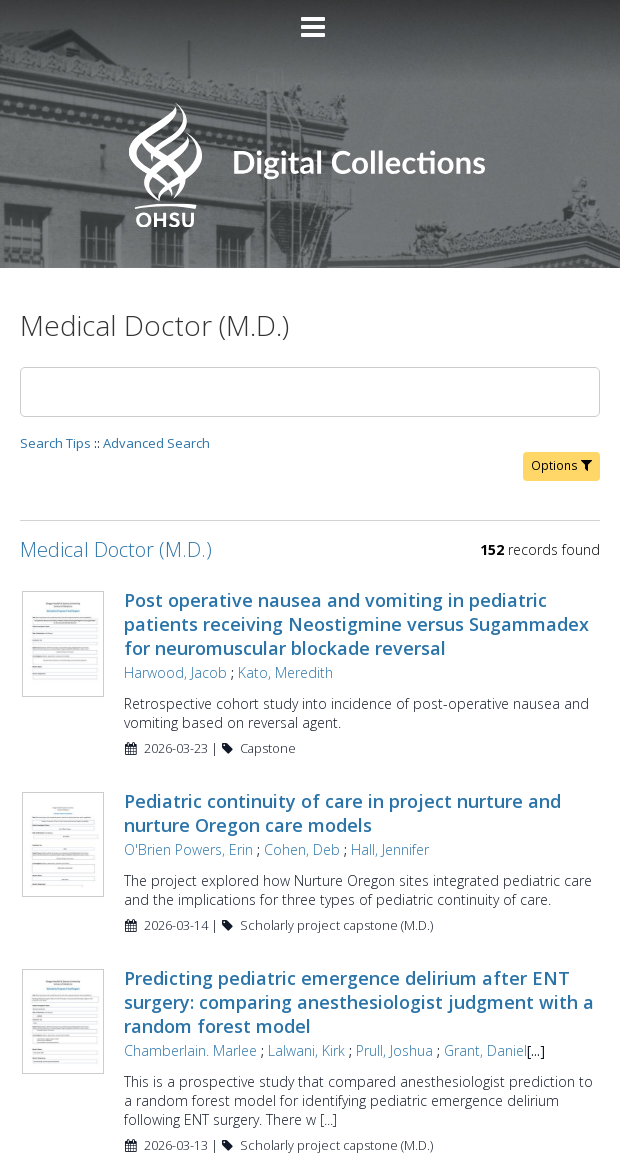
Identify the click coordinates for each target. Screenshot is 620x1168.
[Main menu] (310, 19)
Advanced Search (156, 443)
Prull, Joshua (394, 1050)
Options (561, 465)
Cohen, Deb (302, 849)
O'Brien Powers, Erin (188, 849)
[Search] (310, 392)
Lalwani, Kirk (306, 1050)
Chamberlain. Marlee (190, 1050)
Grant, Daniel (485, 1050)
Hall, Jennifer (390, 849)
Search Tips (55, 443)
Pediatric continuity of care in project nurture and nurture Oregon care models (342, 813)
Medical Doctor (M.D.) (116, 549)
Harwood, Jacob (175, 672)
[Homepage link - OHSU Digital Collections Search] (309, 222)
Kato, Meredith (285, 672)
